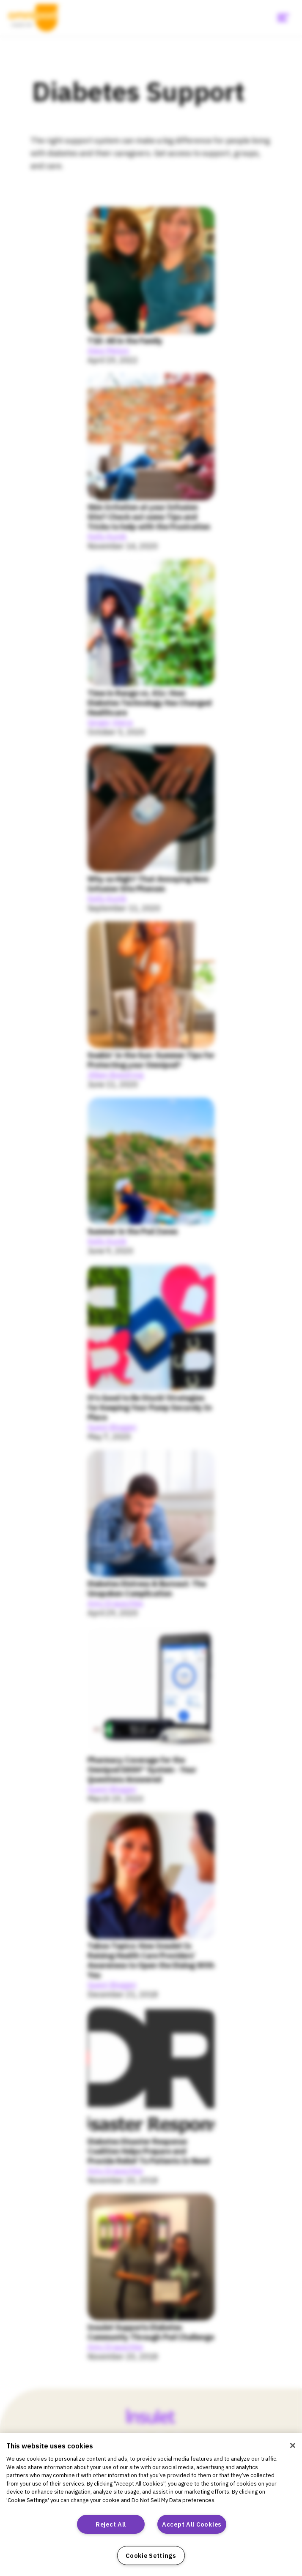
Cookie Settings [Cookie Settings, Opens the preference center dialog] (151, 2555)
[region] (151, 2504)
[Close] (292, 2445)
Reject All (111, 2524)
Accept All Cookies (192, 2524)
